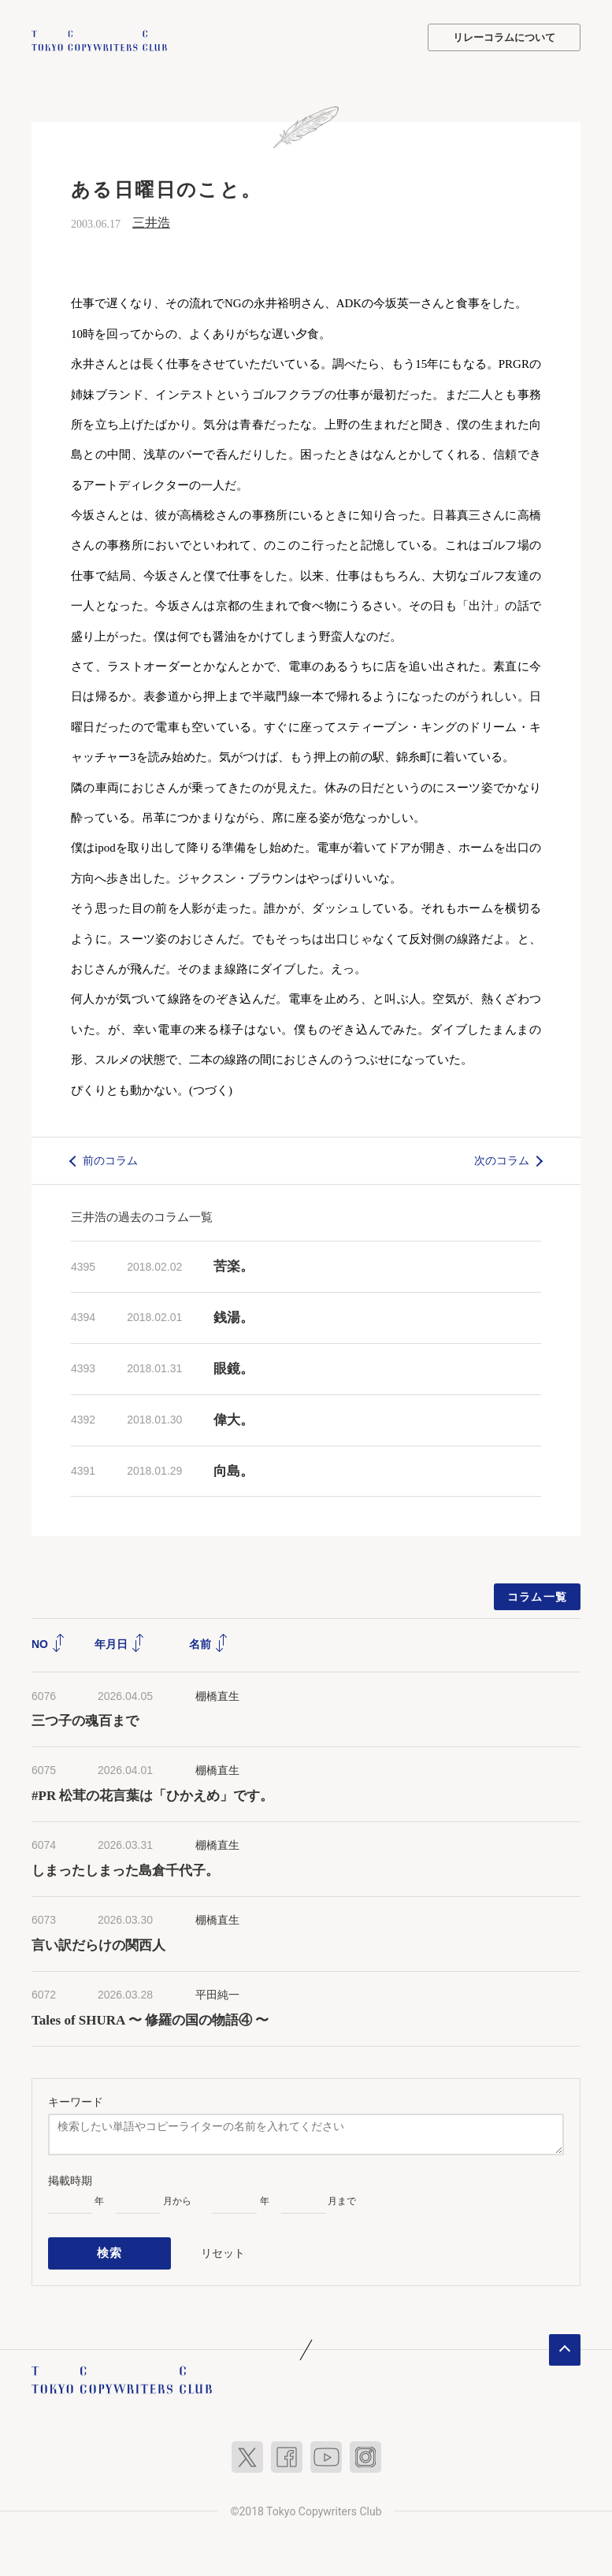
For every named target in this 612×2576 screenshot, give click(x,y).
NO (48, 1642)
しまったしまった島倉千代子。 (125, 1868)
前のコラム (110, 1159)
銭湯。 (233, 1315)
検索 (110, 2249)
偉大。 (233, 1418)
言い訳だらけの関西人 (98, 1943)
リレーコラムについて (504, 37)
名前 (208, 1642)
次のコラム (501, 1159)
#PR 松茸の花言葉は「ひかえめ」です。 (152, 1794)
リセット (223, 2248)
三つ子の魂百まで (85, 1719)
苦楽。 (233, 1264)
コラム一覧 (537, 1595)
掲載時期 (70, 2179)
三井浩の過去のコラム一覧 (142, 1215)
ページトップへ (564, 2343)
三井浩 (151, 221)
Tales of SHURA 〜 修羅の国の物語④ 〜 (150, 2018)
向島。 (233, 1469)
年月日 (120, 1642)
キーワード (75, 2099)
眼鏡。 (233, 1367)
